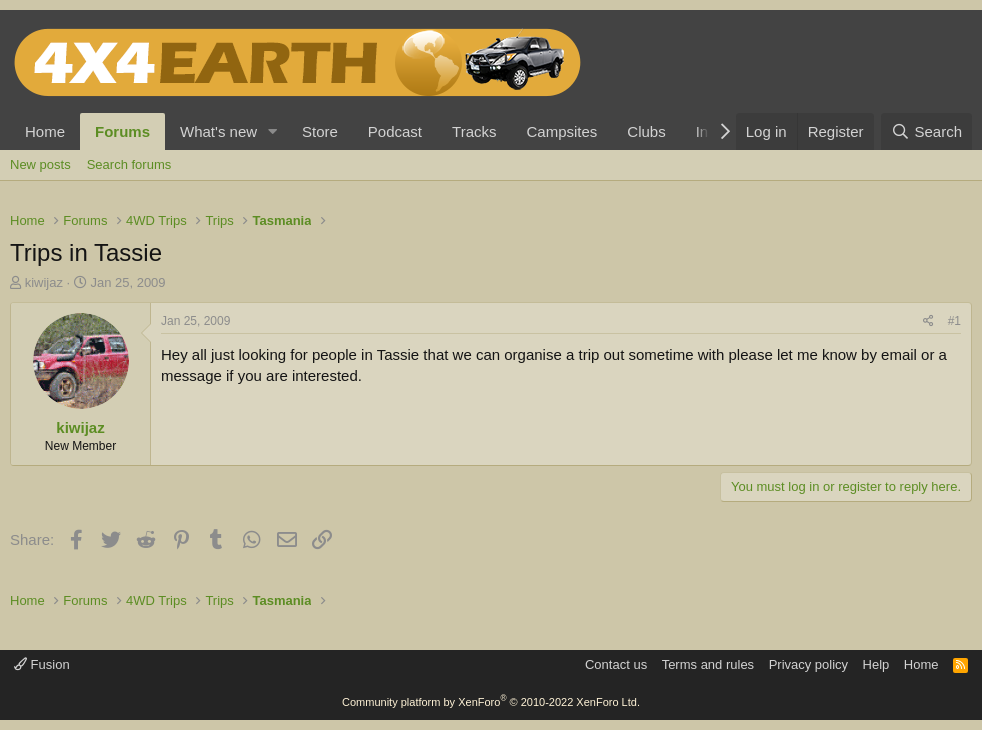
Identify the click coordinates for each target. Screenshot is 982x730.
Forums (122, 131)
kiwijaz (44, 282)
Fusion (42, 664)
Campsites (561, 131)
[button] (273, 131)
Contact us (616, 664)
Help (876, 664)
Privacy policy (808, 664)
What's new (218, 131)
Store (320, 131)
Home (45, 131)
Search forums (129, 164)
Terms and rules (708, 664)
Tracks (474, 131)
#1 (954, 321)
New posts (40, 164)
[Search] (926, 131)
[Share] (928, 321)
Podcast (395, 131)
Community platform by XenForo (491, 702)
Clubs (646, 131)
